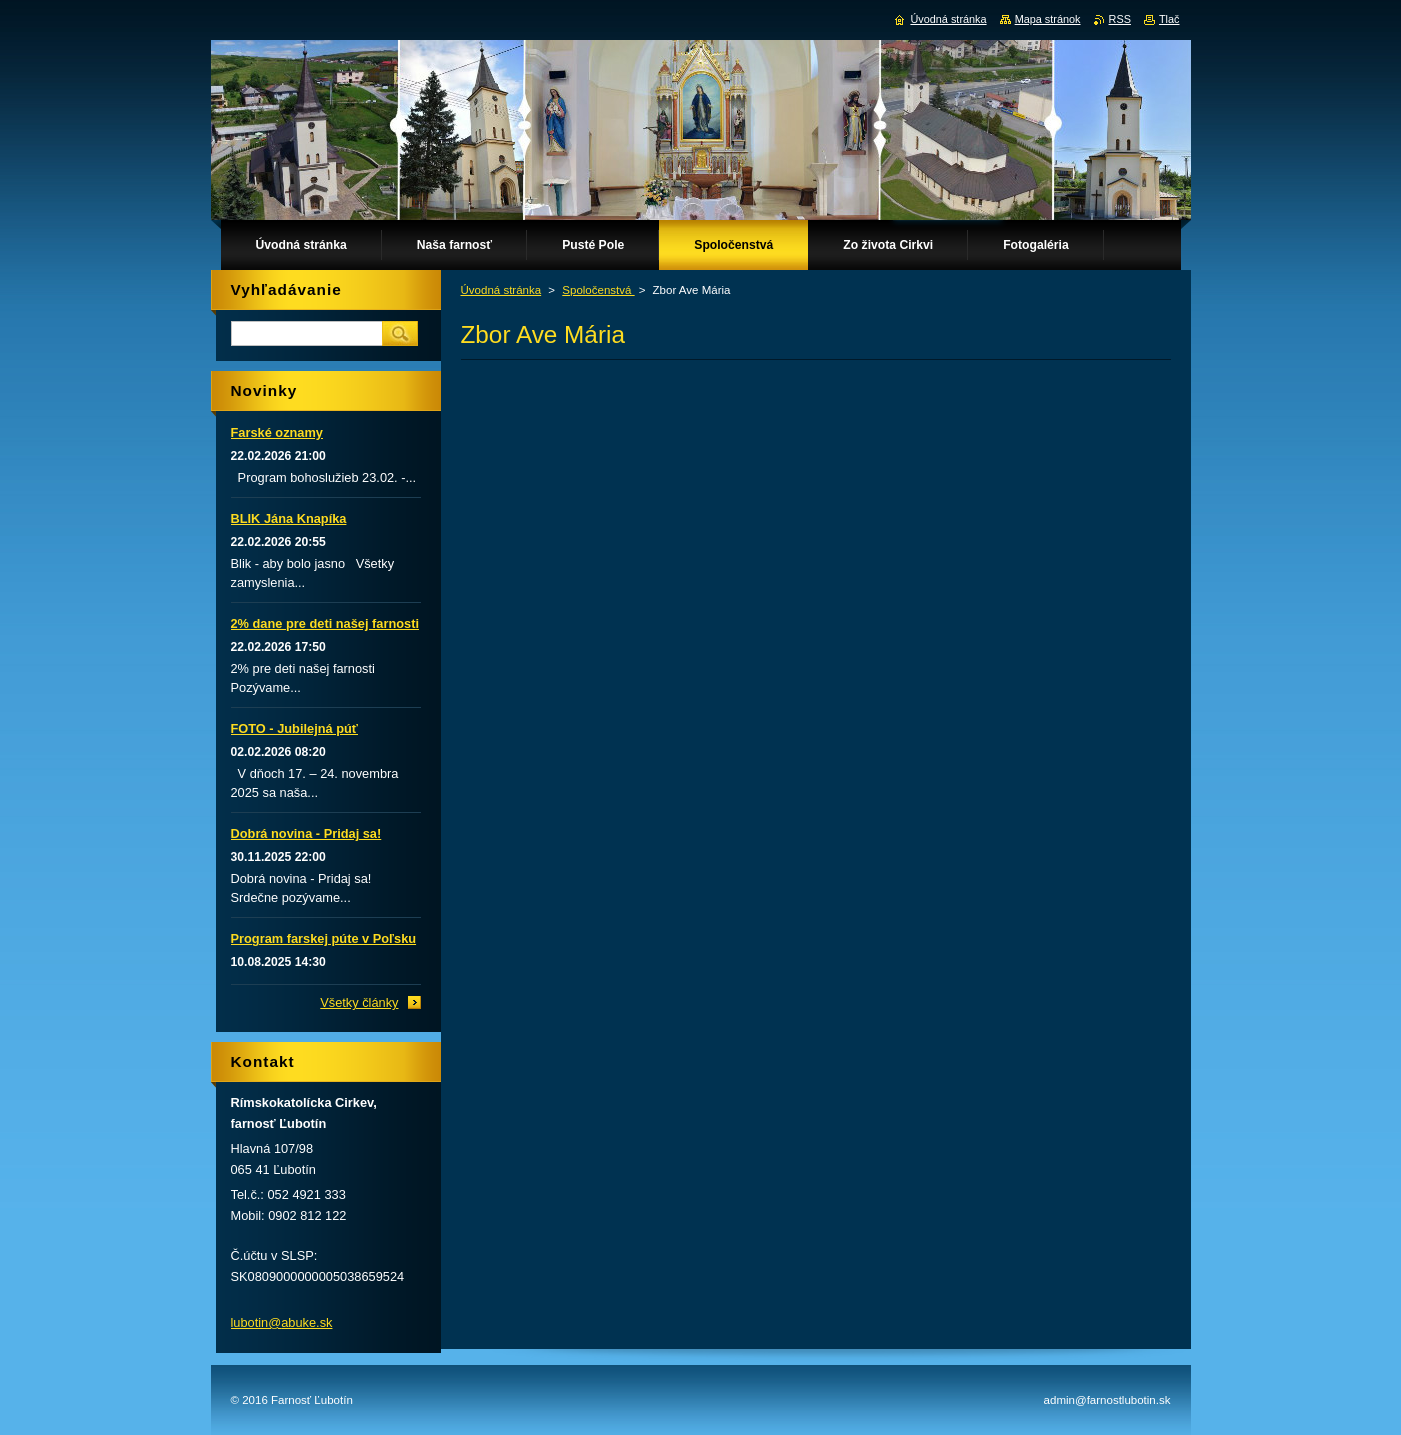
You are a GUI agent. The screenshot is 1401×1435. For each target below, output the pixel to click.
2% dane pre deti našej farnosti (325, 623)
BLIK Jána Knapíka (289, 518)
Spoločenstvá (598, 290)
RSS (1120, 19)
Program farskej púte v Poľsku (324, 938)
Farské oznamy (277, 432)
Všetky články (359, 1002)
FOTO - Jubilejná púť (294, 728)
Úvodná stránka (501, 290)
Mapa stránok (1048, 19)
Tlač (1169, 19)
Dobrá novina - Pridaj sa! (306, 833)
